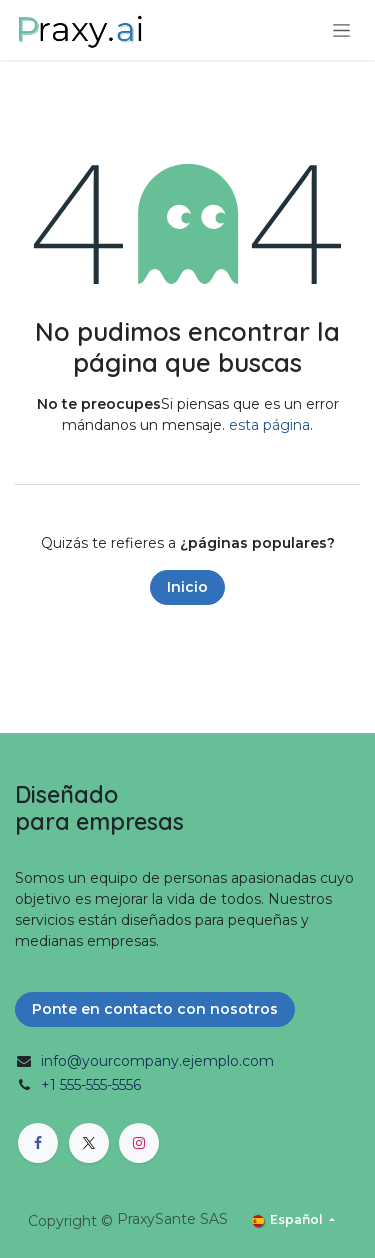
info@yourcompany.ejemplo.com (157, 1061)
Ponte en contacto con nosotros (155, 1009)
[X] (89, 1143)
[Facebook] (38, 1143)
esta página (269, 425)
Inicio (187, 587)
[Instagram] (139, 1143)
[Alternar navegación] (341, 30)
